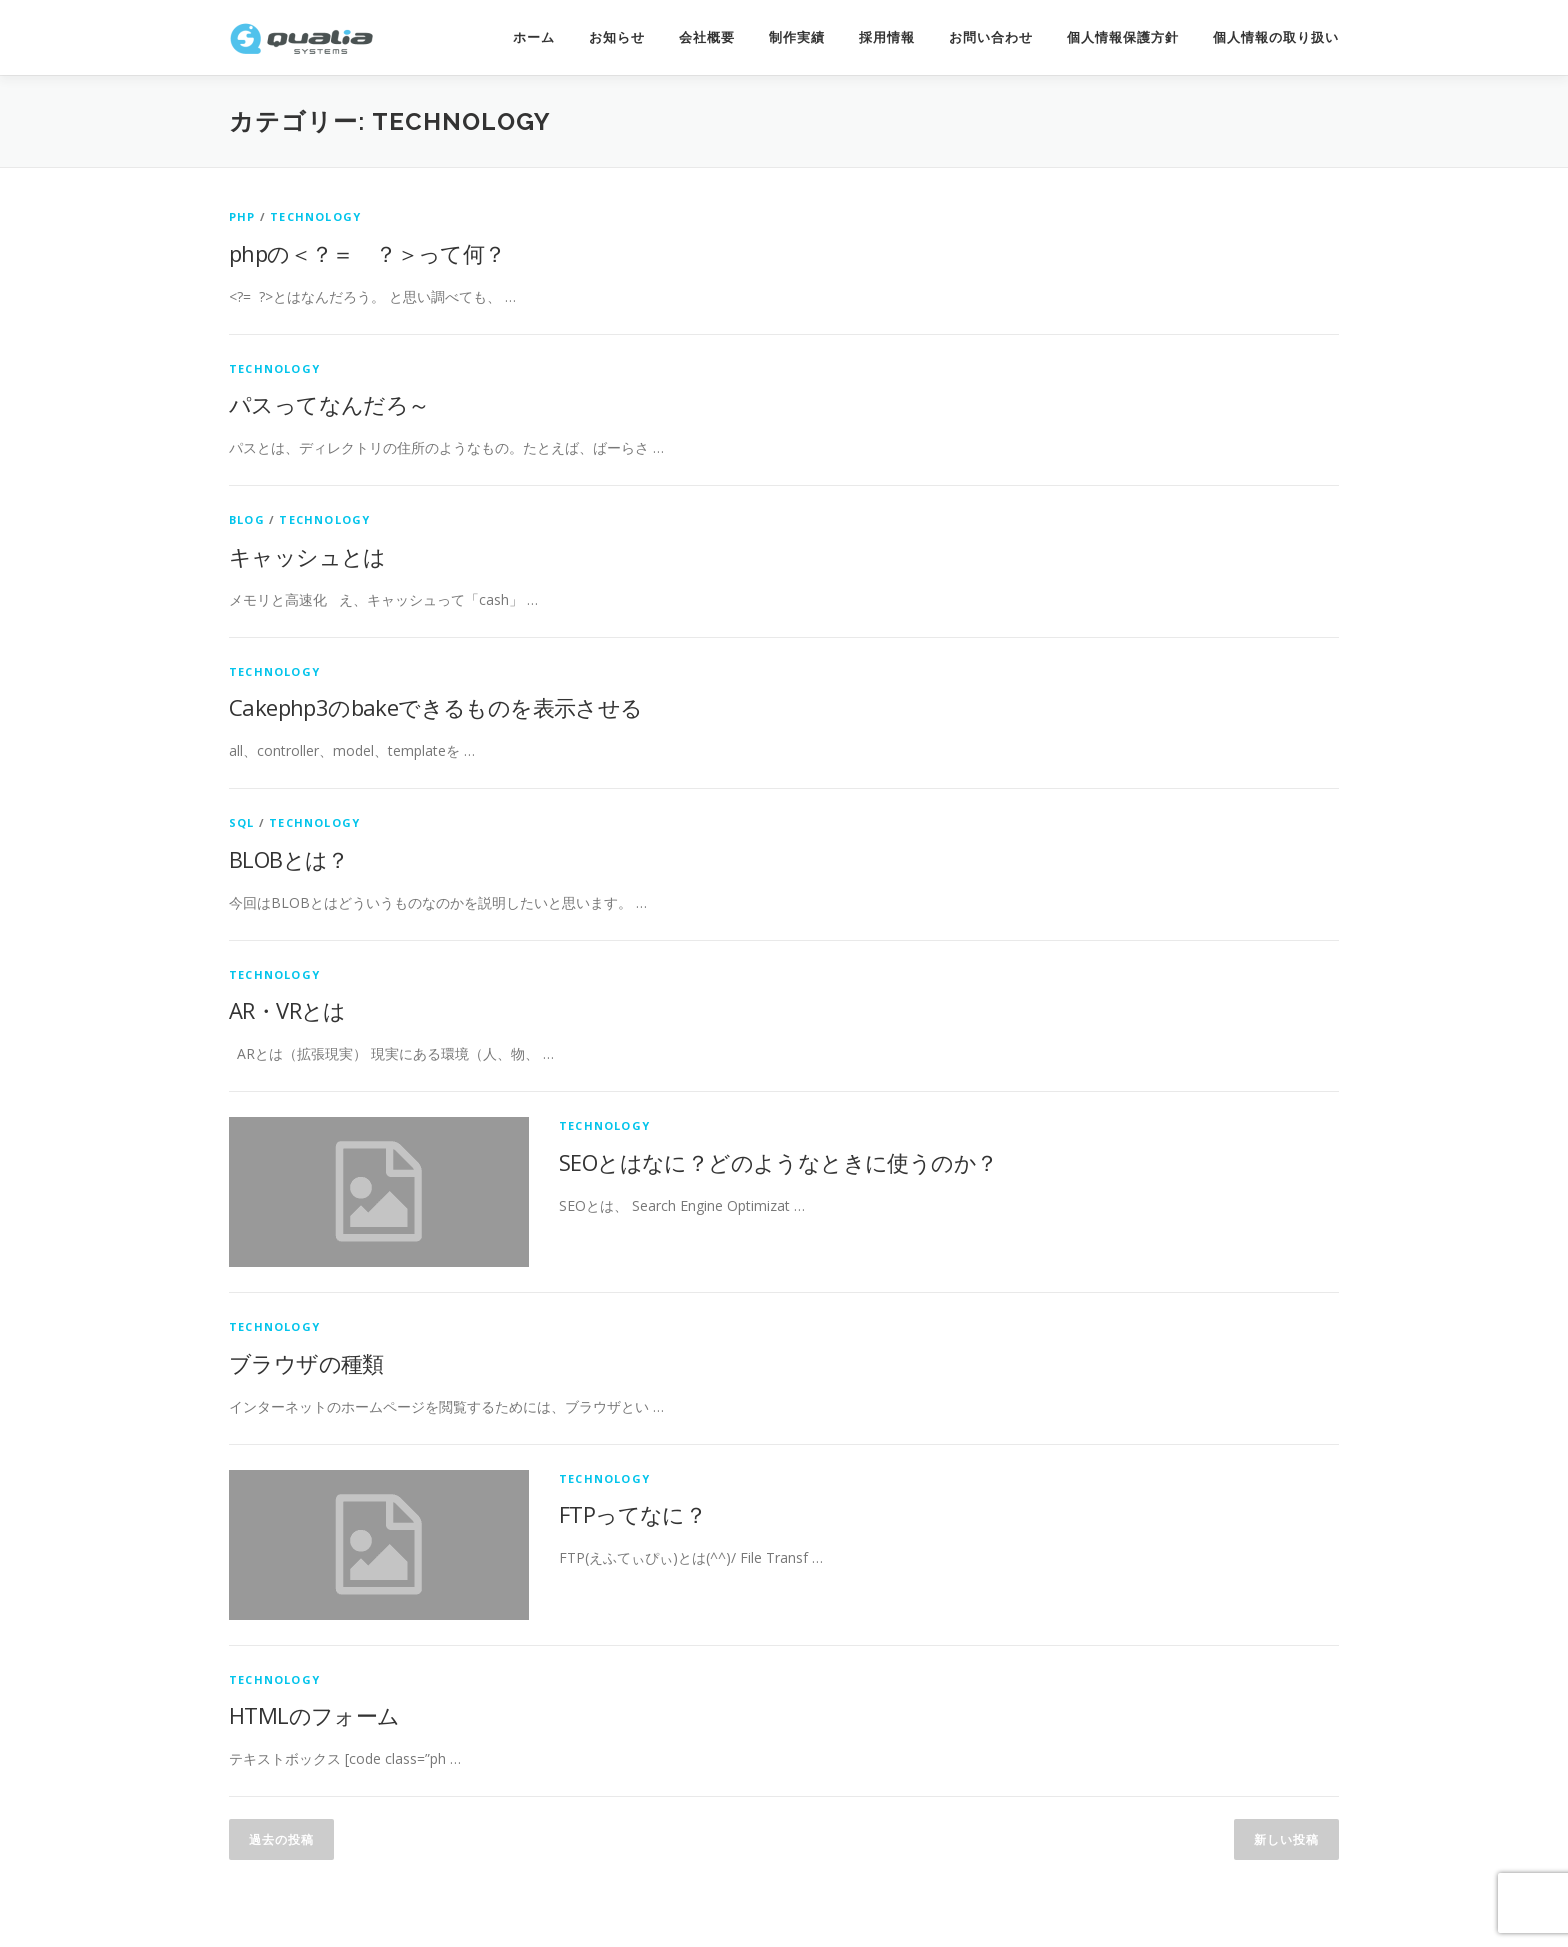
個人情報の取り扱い (1276, 37)
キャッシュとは (307, 556)
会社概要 (707, 37)
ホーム (534, 37)
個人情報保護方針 (1123, 37)
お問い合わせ (991, 37)
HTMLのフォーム (314, 1715)
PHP (242, 216)
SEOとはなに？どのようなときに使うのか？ (778, 1162)
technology (315, 216)
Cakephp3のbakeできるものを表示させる (436, 707)
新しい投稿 (1286, 1839)
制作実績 (797, 37)
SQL (242, 822)
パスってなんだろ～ (329, 404)
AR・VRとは (287, 1010)
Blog (247, 519)
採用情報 (887, 37)
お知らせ (617, 37)
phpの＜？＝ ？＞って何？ (367, 253)
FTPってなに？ (632, 1514)
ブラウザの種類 (306, 1363)
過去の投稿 (281, 1839)
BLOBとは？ (289, 859)
